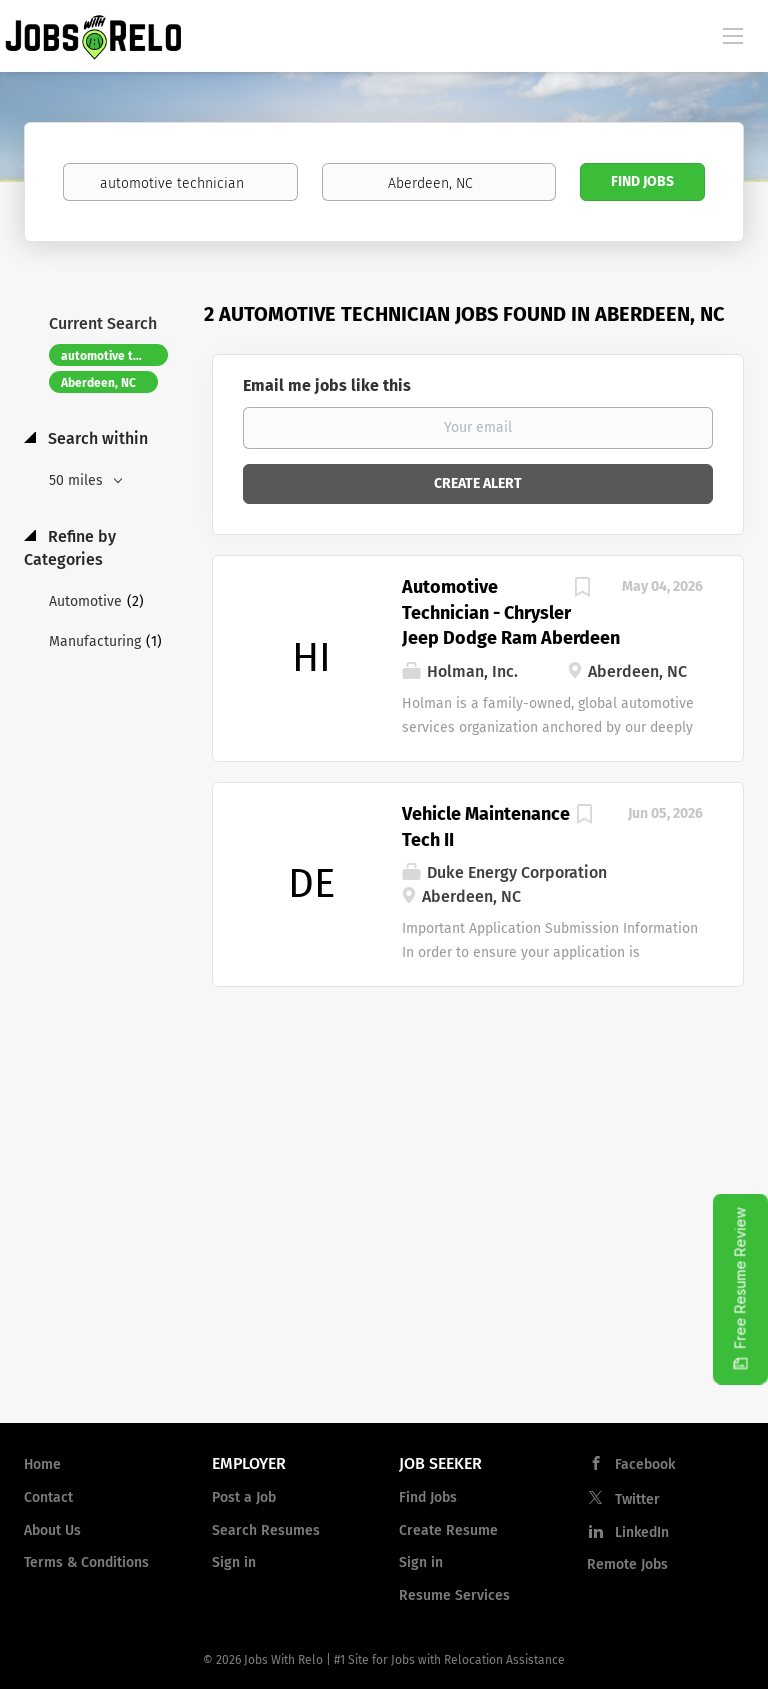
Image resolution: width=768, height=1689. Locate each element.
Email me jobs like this (327, 385)
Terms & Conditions (86, 1562)
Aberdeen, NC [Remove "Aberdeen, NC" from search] (98, 383)
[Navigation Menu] (733, 35)
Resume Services (454, 1595)
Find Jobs (642, 181)
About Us (52, 1530)
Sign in (234, 1562)
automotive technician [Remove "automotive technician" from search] (114, 356)
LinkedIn (642, 1532)
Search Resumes (266, 1530)
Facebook (645, 1464)
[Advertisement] (384, 1247)
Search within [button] (96, 438)
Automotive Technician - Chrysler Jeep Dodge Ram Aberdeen (511, 612)
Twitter (637, 1499)
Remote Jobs (627, 1564)
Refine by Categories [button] (70, 548)
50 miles (78, 480)
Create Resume (448, 1530)
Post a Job (244, 1497)
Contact (48, 1497)
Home (42, 1464)
